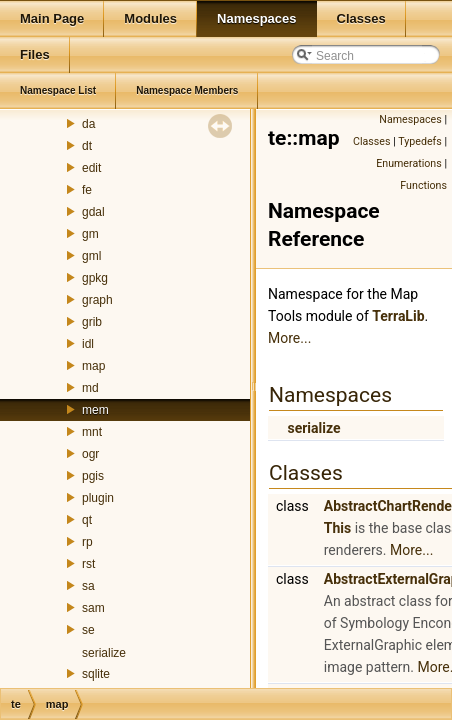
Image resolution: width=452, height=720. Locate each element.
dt (87, 146)
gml (91, 256)
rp (87, 542)
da (88, 124)
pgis (93, 476)
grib (92, 322)
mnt (92, 432)
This (337, 528)
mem (95, 410)
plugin (98, 498)
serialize (104, 653)
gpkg (95, 278)
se (88, 630)
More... (289, 338)
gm (90, 234)
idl (88, 344)
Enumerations (409, 163)
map (93, 366)
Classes (371, 141)
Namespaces (410, 119)
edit (91, 168)
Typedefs (420, 141)
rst (88, 564)
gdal (93, 212)
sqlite (96, 674)
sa (88, 586)
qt (87, 520)
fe (87, 190)
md (90, 388)
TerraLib (398, 316)
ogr (90, 454)
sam (93, 608)
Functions (423, 185)
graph (97, 300)
